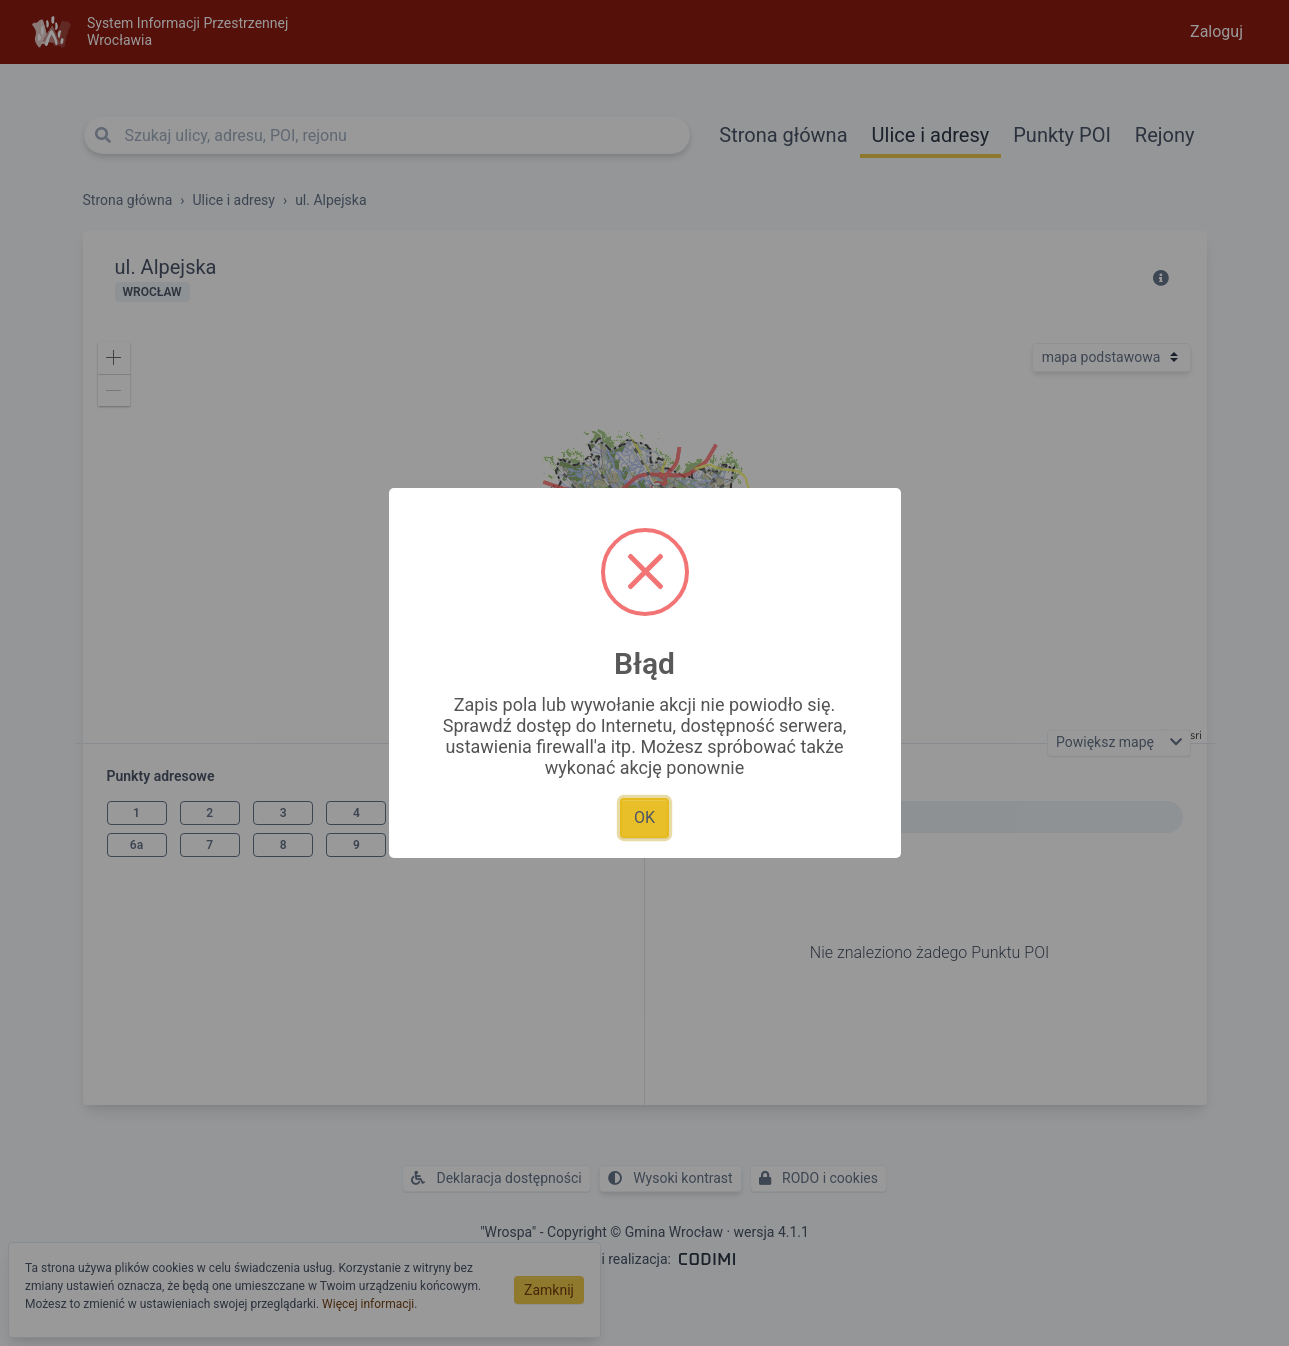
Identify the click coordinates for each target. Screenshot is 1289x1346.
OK (644, 817)
